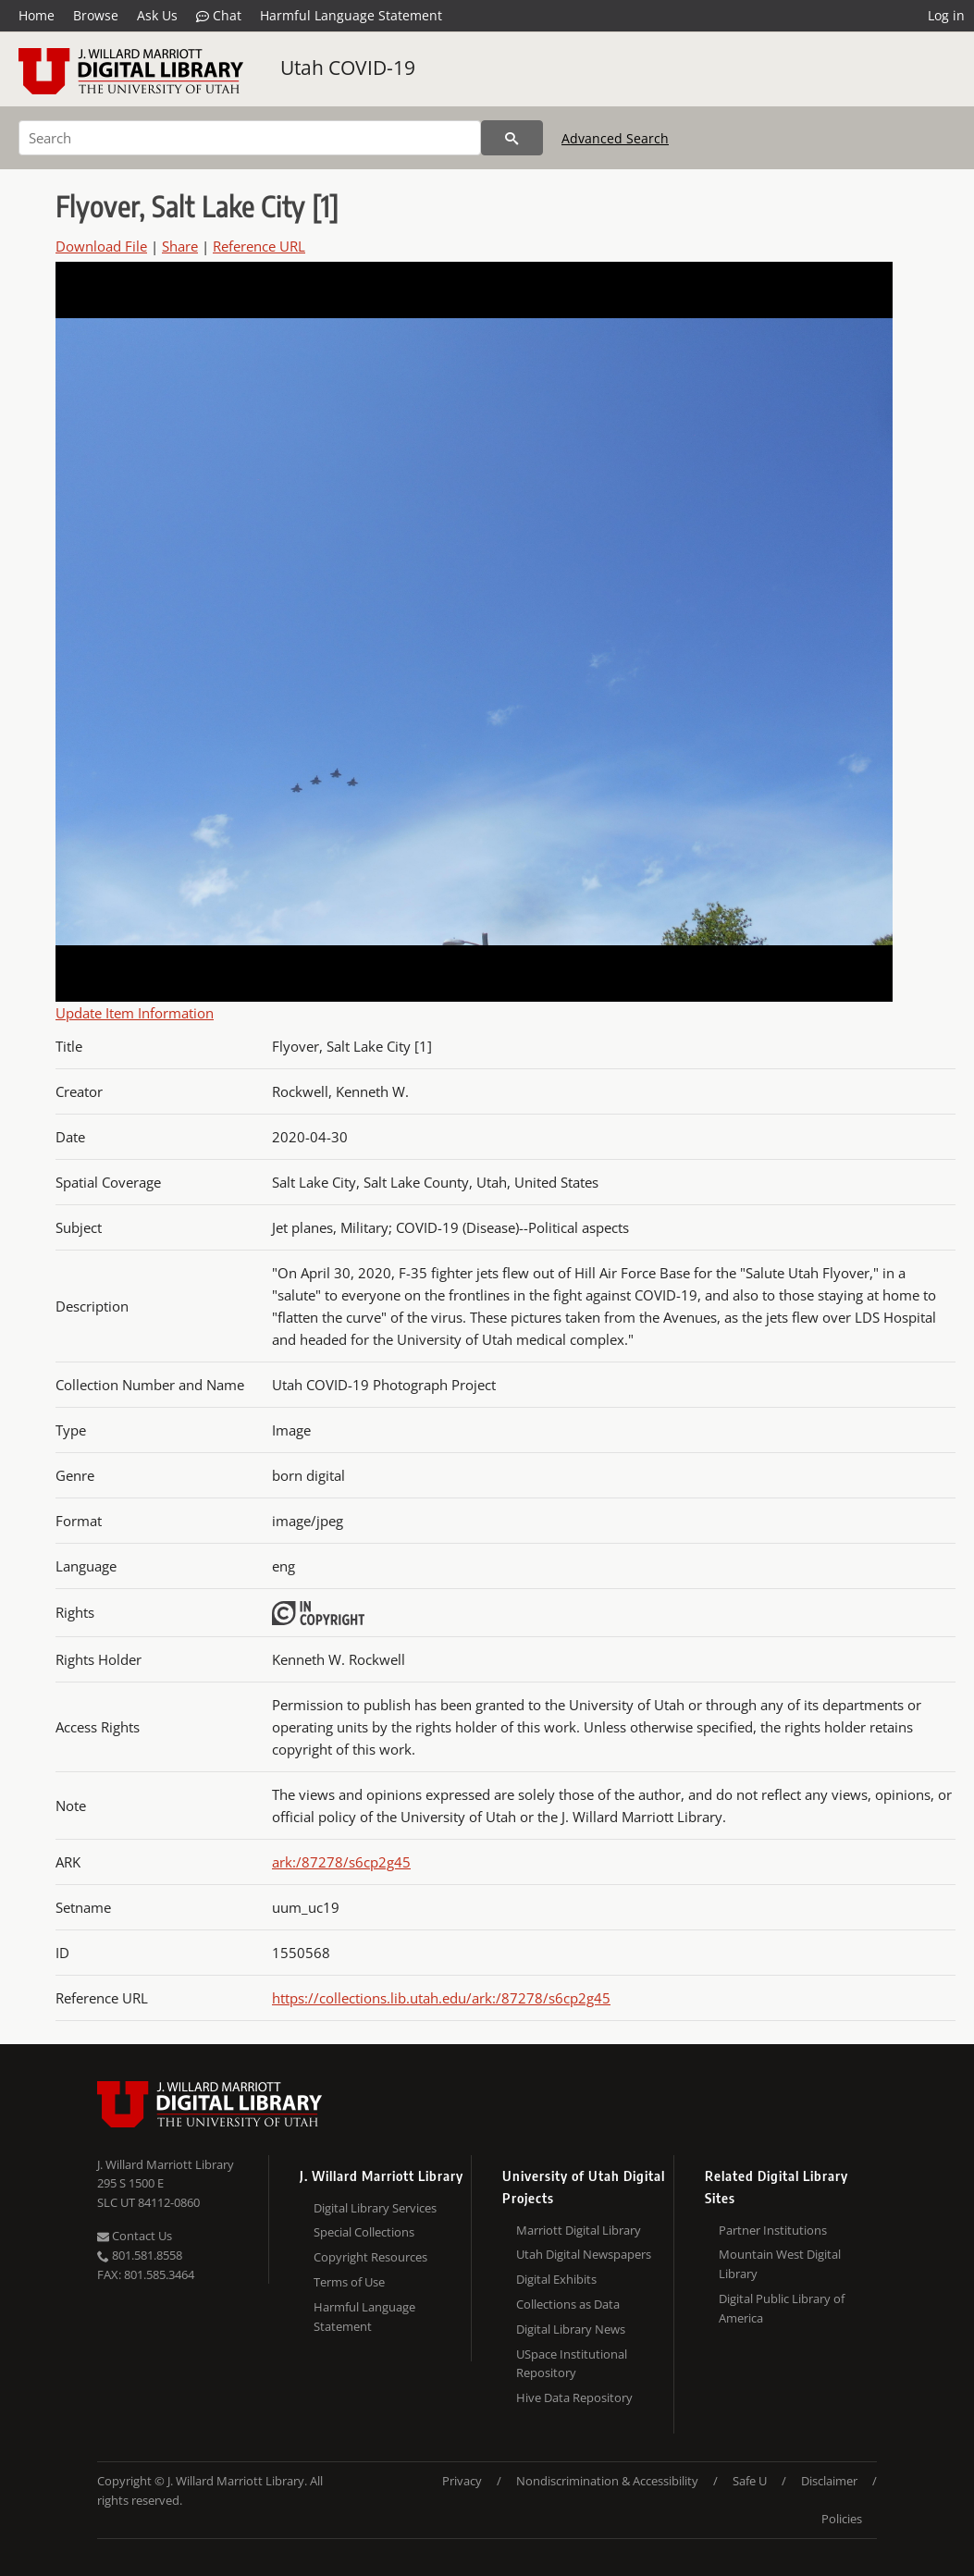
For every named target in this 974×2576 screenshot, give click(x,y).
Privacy (462, 2480)
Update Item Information (134, 1013)
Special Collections (364, 2232)
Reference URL (259, 246)
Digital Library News (570, 2329)
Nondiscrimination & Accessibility (607, 2480)
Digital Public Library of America (782, 2308)
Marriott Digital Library (578, 2230)
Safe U (750, 2480)
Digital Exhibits (556, 2279)
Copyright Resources (370, 2257)
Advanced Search (615, 138)
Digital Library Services (375, 2208)
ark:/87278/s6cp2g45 (341, 1862)
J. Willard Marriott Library (165, 2164)
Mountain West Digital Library (780, 2264)
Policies (841, 2518)
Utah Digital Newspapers (583, 2254)
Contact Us (134, 2235)
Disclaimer (829, 2480)
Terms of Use (349, 2282)
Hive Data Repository (574, 2397)
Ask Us (157, 15)
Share (180, 246)
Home (36, 15)
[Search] (249, 137)
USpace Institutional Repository (571, 2364)
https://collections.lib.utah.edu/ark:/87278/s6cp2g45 (441, 1998)
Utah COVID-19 (347, 67)
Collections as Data (568, 2304)
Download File (101, 246)
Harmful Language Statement (351, 15)
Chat (218, 15)
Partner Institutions (773, 2230)
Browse (95, 15)
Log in (946, 15)
